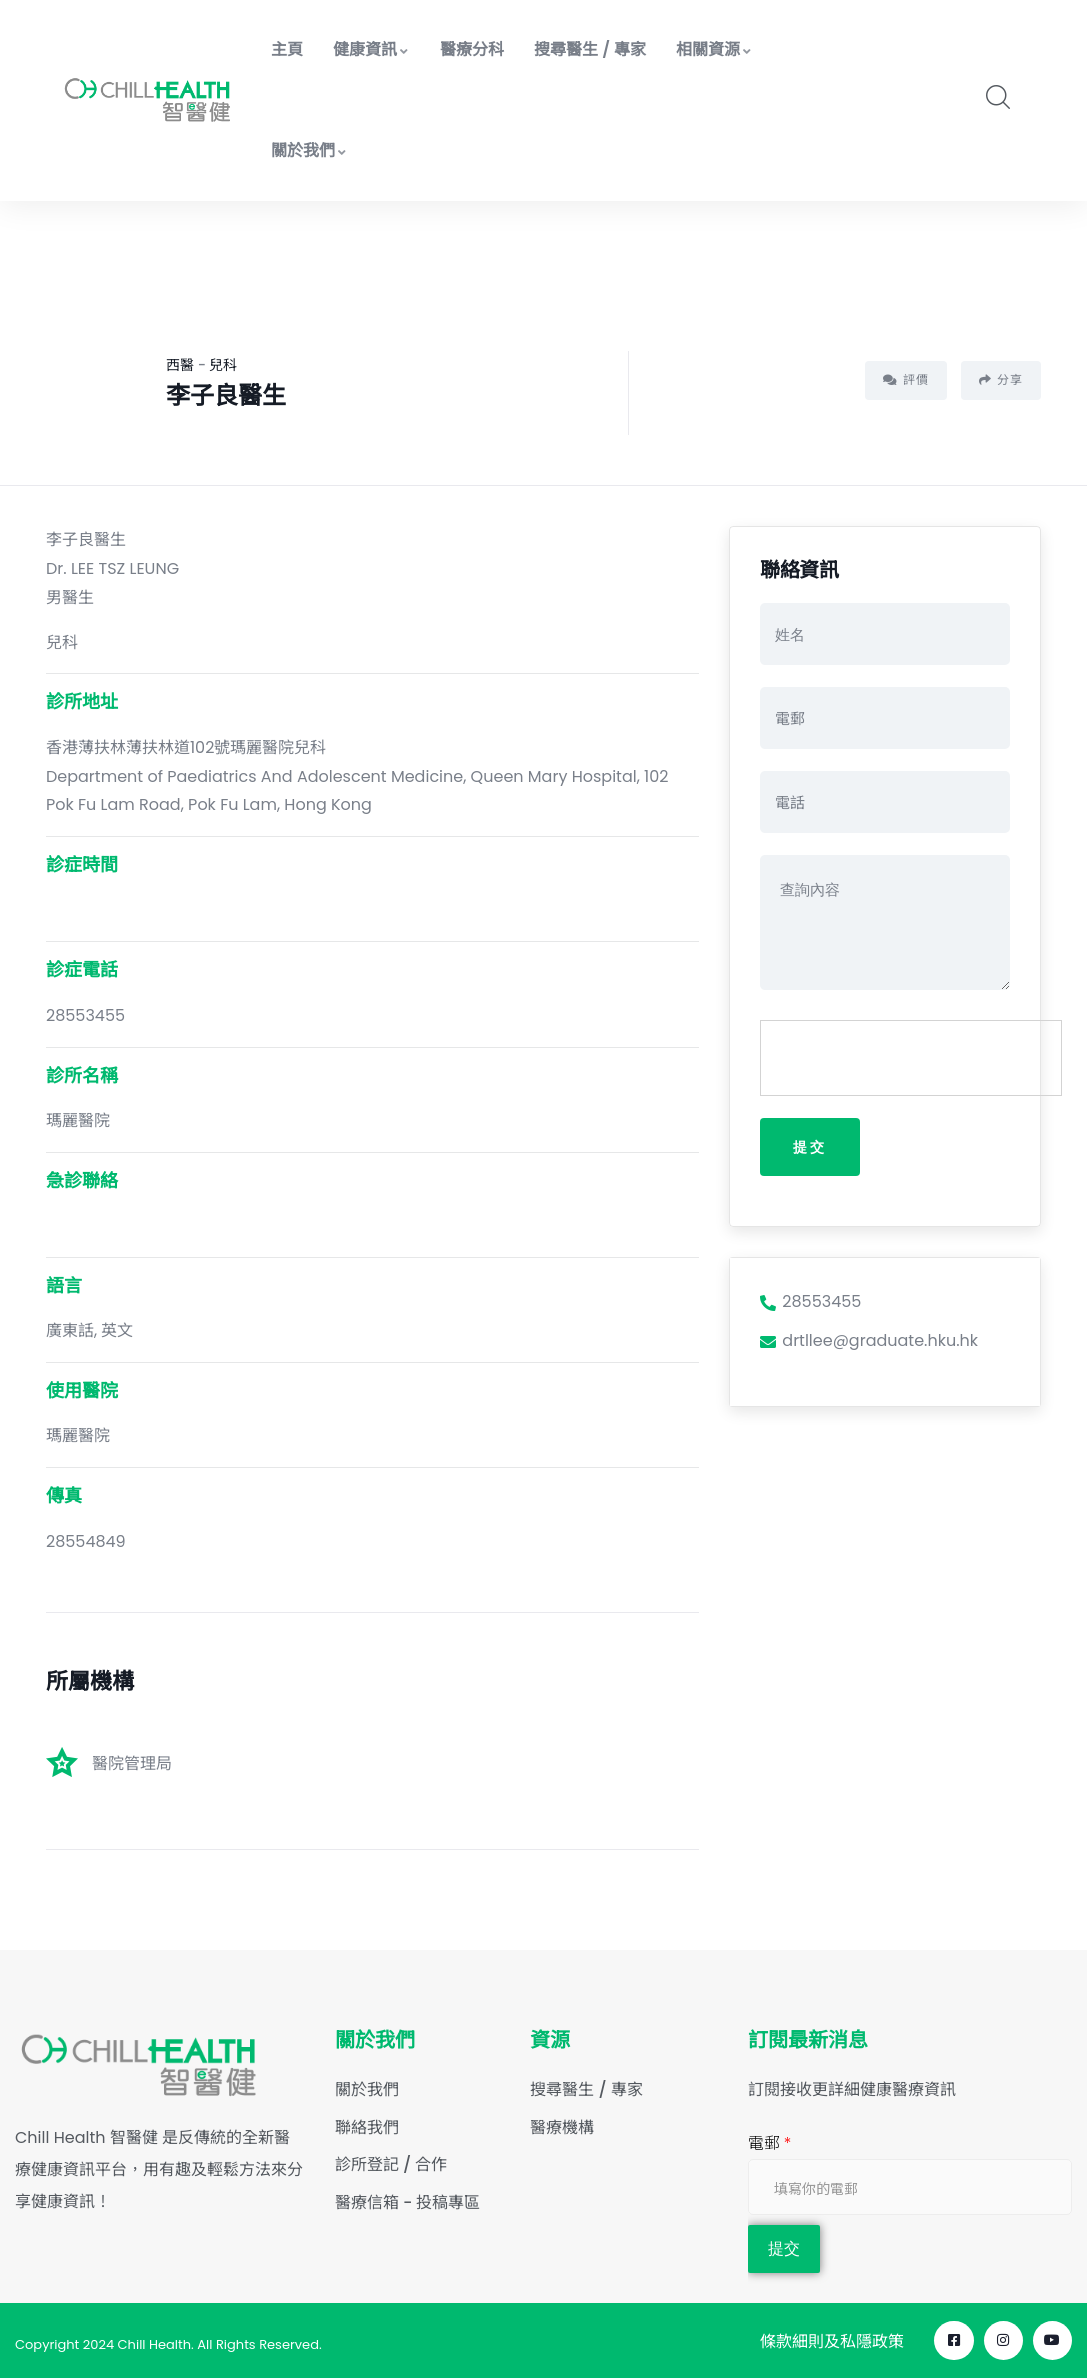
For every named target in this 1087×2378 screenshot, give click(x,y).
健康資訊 (371, 49)
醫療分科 (472, 49)
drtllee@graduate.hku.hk (869, 1342)
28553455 (810, 1303)
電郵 (770, 2143)
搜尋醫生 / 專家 (589, 49)
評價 (906, 379)
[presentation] (912, 1059)
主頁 (287, 49)
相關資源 (714, 49)
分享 (1001, 379)
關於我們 (309, 150)
